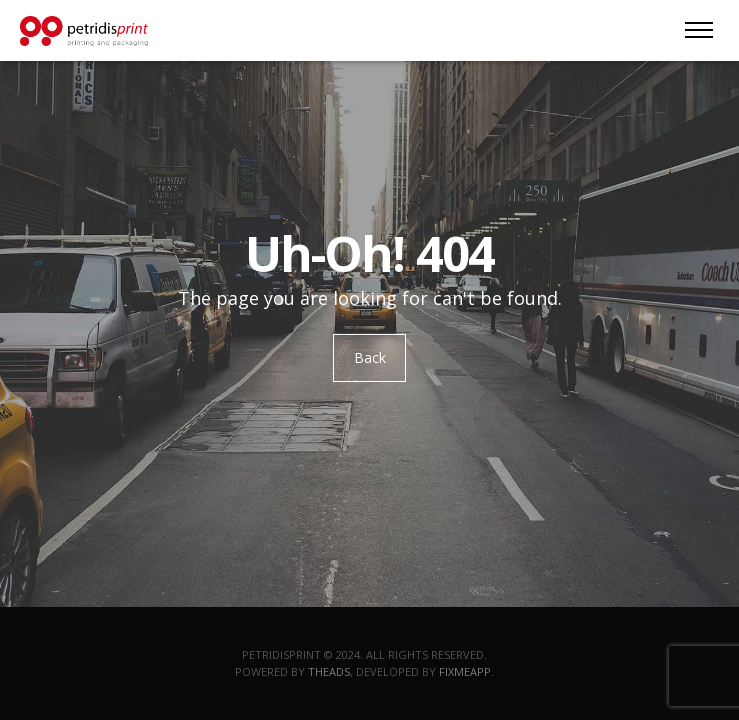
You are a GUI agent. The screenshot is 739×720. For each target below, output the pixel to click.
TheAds (329, 671)
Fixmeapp (465, 671)
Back (370, 357)
